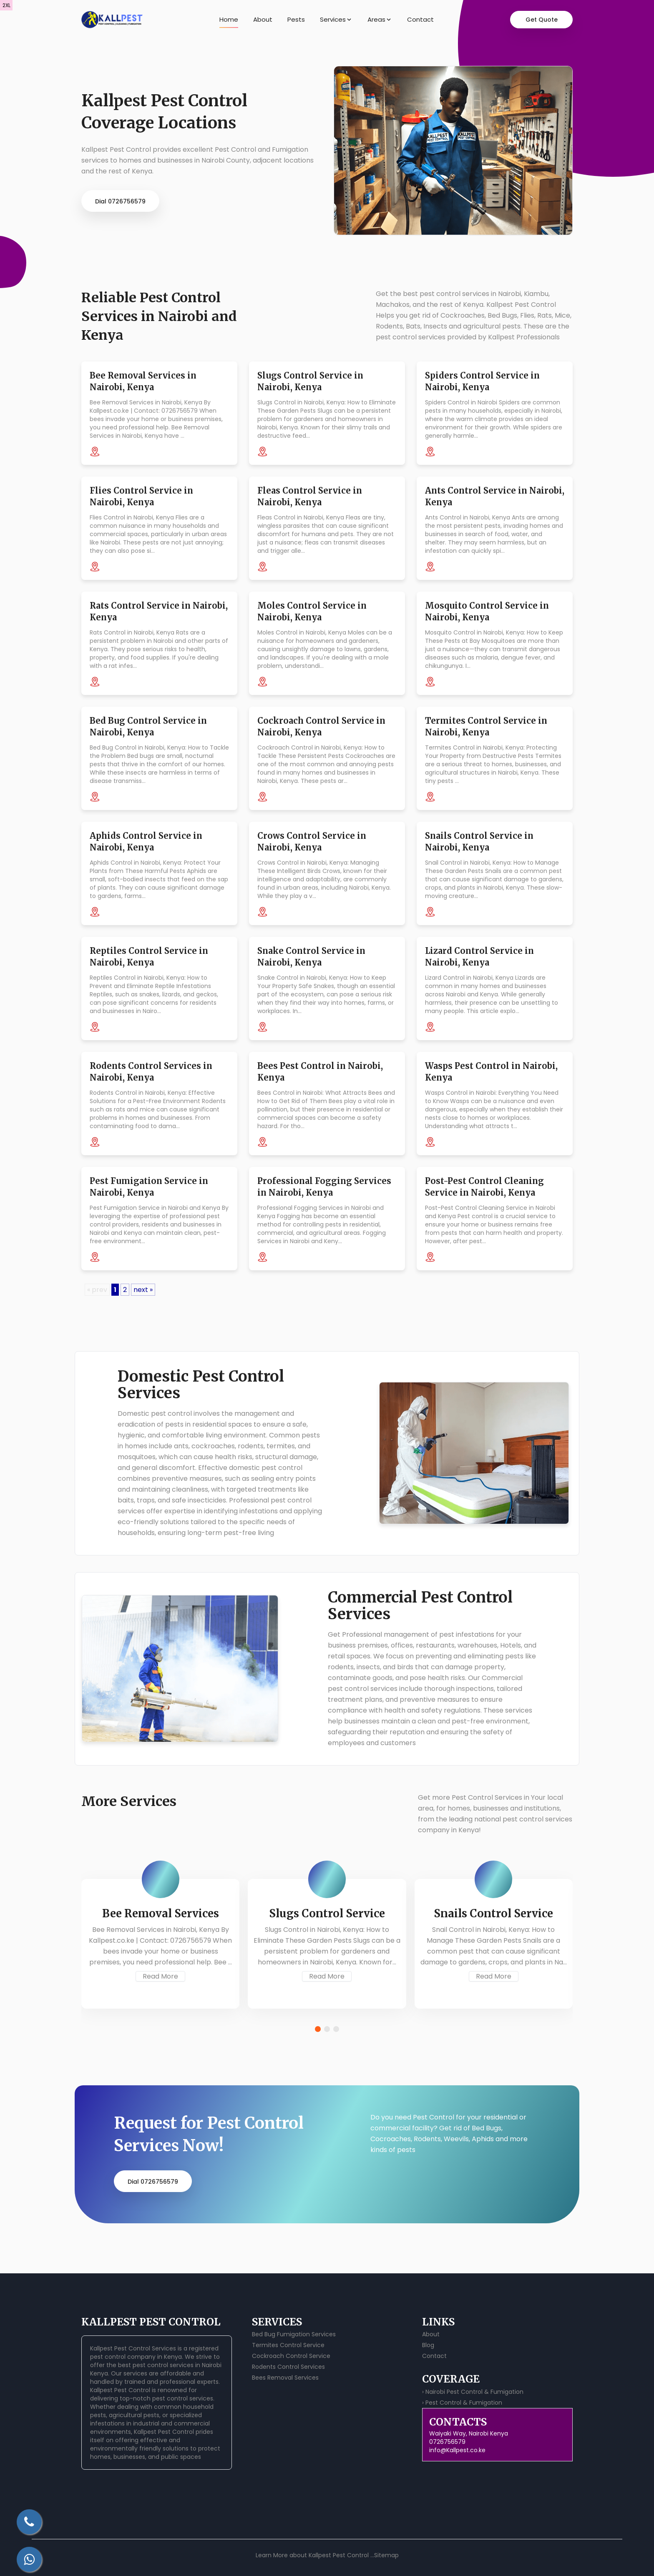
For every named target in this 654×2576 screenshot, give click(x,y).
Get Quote (542, 19)
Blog (428, 2345)
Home (228, 19)
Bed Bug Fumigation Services (294, 2334)
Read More (160, 1976)
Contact (420, 19)
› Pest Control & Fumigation (462, 2402)
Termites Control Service (288, 2345)
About (262, 19)
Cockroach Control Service (291, 2356)
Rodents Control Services (288, 2367)
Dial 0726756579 (120, 201)
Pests (296, 19)
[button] (318, 2029)
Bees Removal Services (285, 2377)
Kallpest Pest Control (120, 2390)
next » (143, 1289)
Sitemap (386, 2555)
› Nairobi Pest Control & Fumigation (472, 2392)
